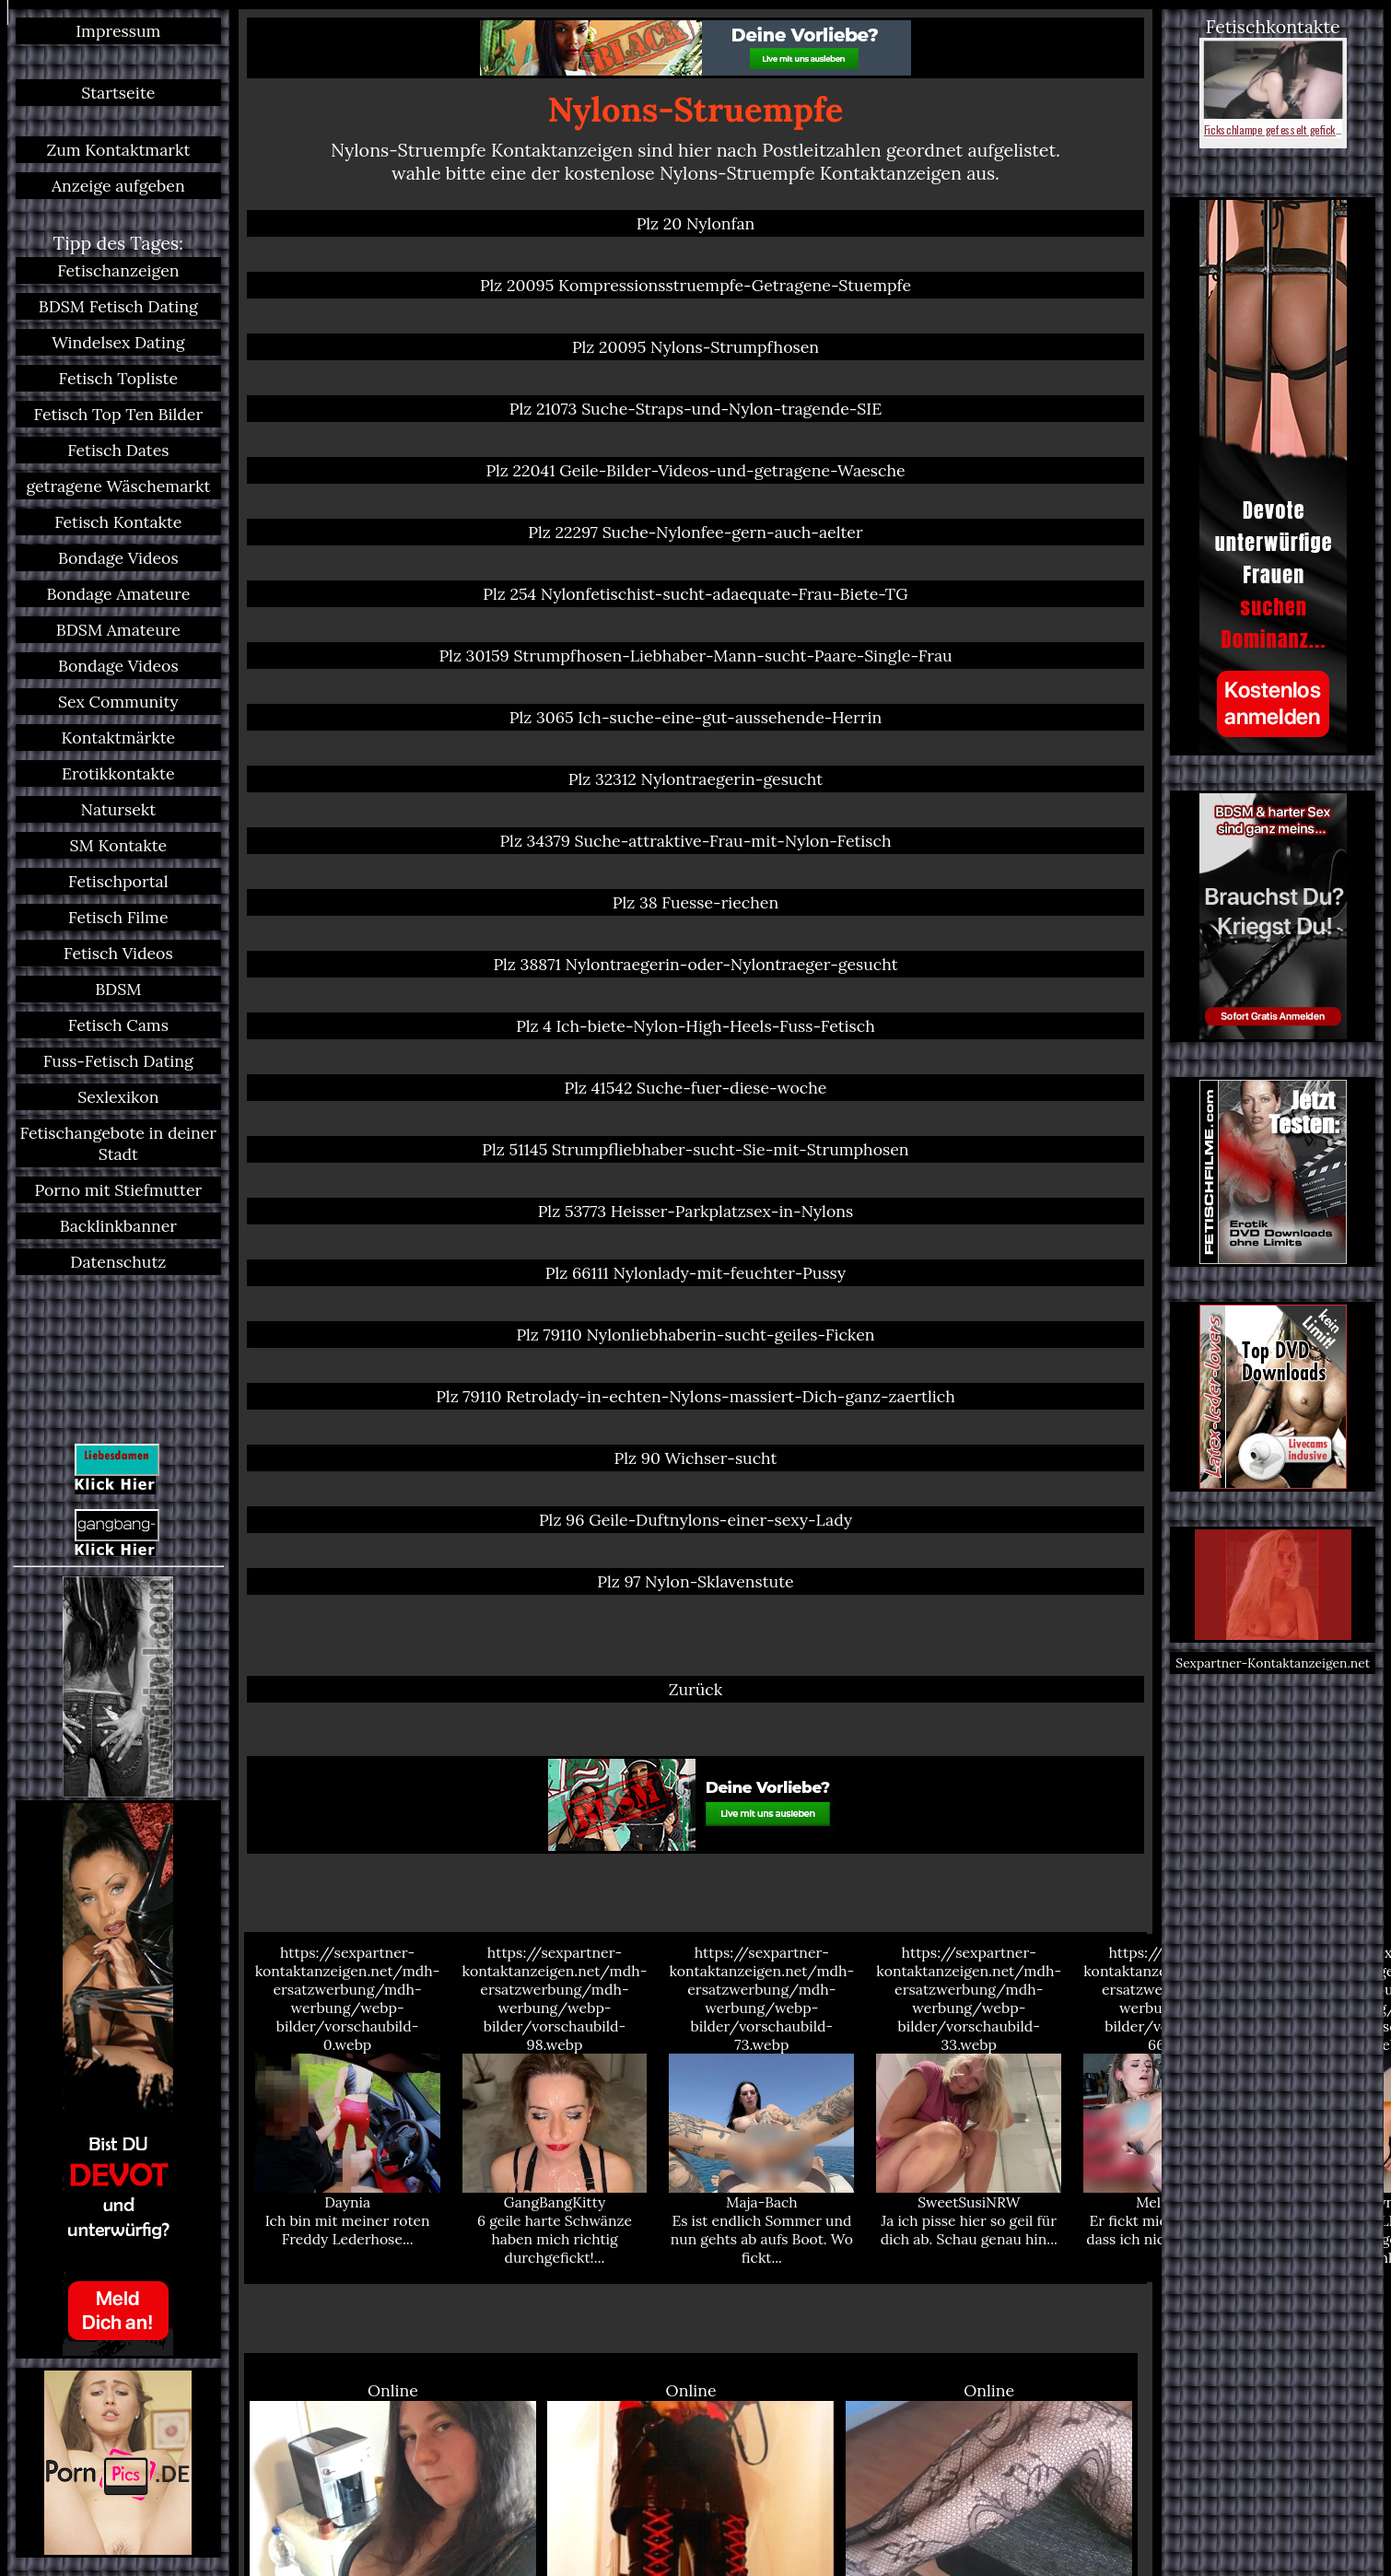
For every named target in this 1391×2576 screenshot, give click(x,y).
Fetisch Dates (118, 450)
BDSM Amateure (118, 629)
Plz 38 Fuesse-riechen (695, 902)
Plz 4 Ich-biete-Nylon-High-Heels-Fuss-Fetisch (695, 1025)
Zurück (696, 1689)
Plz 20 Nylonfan (696, 223)
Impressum (118, 30)
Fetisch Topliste (118, 378)
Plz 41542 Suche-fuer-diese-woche (696, 1087)
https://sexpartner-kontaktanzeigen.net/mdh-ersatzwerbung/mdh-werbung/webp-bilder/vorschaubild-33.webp (968, 2095)
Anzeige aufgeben (118, 185)
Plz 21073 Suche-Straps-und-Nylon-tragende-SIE (695, 408)
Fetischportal (118, 881)
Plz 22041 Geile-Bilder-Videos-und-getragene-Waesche (695, 470)
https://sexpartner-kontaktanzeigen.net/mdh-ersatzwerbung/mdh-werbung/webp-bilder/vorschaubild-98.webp (555, 2104)
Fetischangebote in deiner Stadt (118, 1143)
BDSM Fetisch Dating (118, 306)
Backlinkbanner (118, 1225)
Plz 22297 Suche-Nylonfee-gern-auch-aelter (695, 532)
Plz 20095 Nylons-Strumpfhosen (695, 346)
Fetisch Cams (118, 1025)
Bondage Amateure (118, 593)
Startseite (118, 92)
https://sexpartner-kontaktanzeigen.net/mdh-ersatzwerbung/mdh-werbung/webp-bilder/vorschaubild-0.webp (347, 2095)
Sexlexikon (117, 1096)
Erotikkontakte (118, 773)
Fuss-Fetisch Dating (118, 1060)
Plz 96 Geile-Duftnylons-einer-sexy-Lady (695, 1519)
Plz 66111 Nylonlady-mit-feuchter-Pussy (695, 1272)
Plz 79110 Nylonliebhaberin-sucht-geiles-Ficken (695, 1334)
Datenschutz (118, 1261)
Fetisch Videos (118, 953)
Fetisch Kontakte (117, 522)
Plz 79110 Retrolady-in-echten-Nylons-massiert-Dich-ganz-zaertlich (695, 1396)
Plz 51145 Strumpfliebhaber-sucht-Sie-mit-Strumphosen (695, 1149)
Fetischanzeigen (118, 270)
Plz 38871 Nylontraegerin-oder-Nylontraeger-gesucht (695, 964)
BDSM (118, 989)
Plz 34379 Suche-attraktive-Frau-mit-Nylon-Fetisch (695, 840)
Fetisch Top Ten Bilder (119, 414)
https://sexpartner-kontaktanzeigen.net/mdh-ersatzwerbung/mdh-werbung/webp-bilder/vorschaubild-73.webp (761, 2104)
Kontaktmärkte (119, 737)
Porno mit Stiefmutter (118, 1189)
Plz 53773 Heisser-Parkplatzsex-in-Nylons (695, 1211)
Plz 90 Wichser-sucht (695, 1458)
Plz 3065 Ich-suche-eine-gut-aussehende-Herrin (695, 717)
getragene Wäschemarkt (118, 486)
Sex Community (118, 701)
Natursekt (119, 809)
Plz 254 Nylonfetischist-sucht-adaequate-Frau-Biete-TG (695, 593)
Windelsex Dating (118, 342)
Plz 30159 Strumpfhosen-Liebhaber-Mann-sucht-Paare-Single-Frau (695, 655)
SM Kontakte (119, 845)
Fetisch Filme (118, 917)
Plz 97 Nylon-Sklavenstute (695, 1581)
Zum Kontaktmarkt (118, 149)
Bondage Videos (118, 557)
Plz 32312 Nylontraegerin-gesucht (695, 779)
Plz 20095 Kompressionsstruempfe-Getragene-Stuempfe (695, 285)
